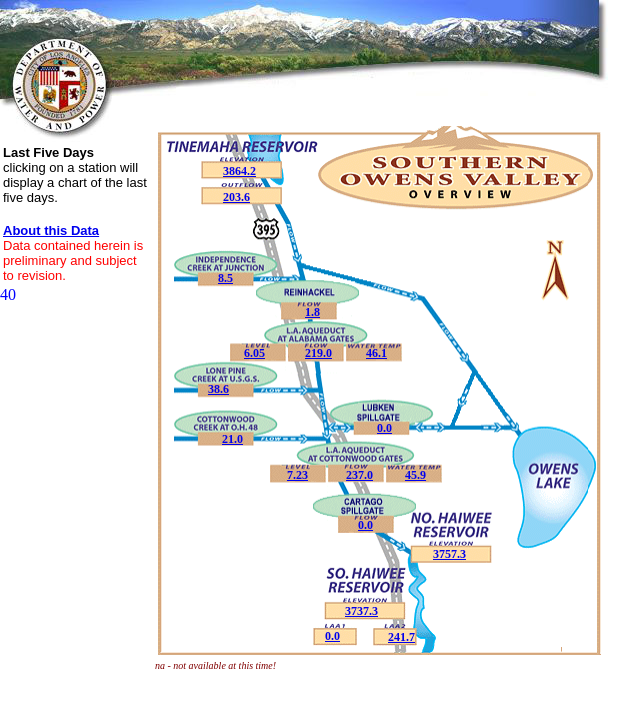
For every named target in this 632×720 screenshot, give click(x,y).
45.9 (415, 475)
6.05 (254, 353)
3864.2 (239, 171)
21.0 (232, 439)
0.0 (332, 636)
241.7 (401, 637)
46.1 (376, 353)
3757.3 (449, 554)
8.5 (225, 278)
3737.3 (361, 611)
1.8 (312, 312)
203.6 (236, 197)
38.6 (218, 389)
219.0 (318, 353)
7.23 (297, 475)
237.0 (359, 475)
